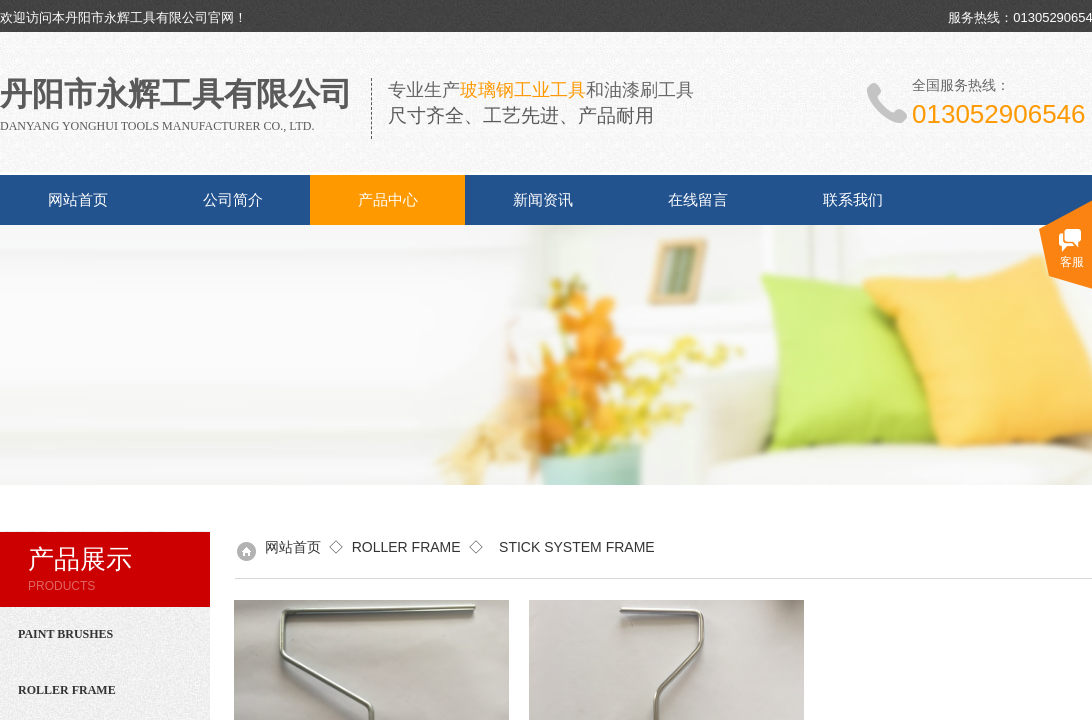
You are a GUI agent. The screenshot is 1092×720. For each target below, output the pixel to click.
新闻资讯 (543, 200)
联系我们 (853, 200)
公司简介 (233, 200)
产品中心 (388, 200)
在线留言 (698, 200)
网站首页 (78, 200)
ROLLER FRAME (406, 547)
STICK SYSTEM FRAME (572, 547)
